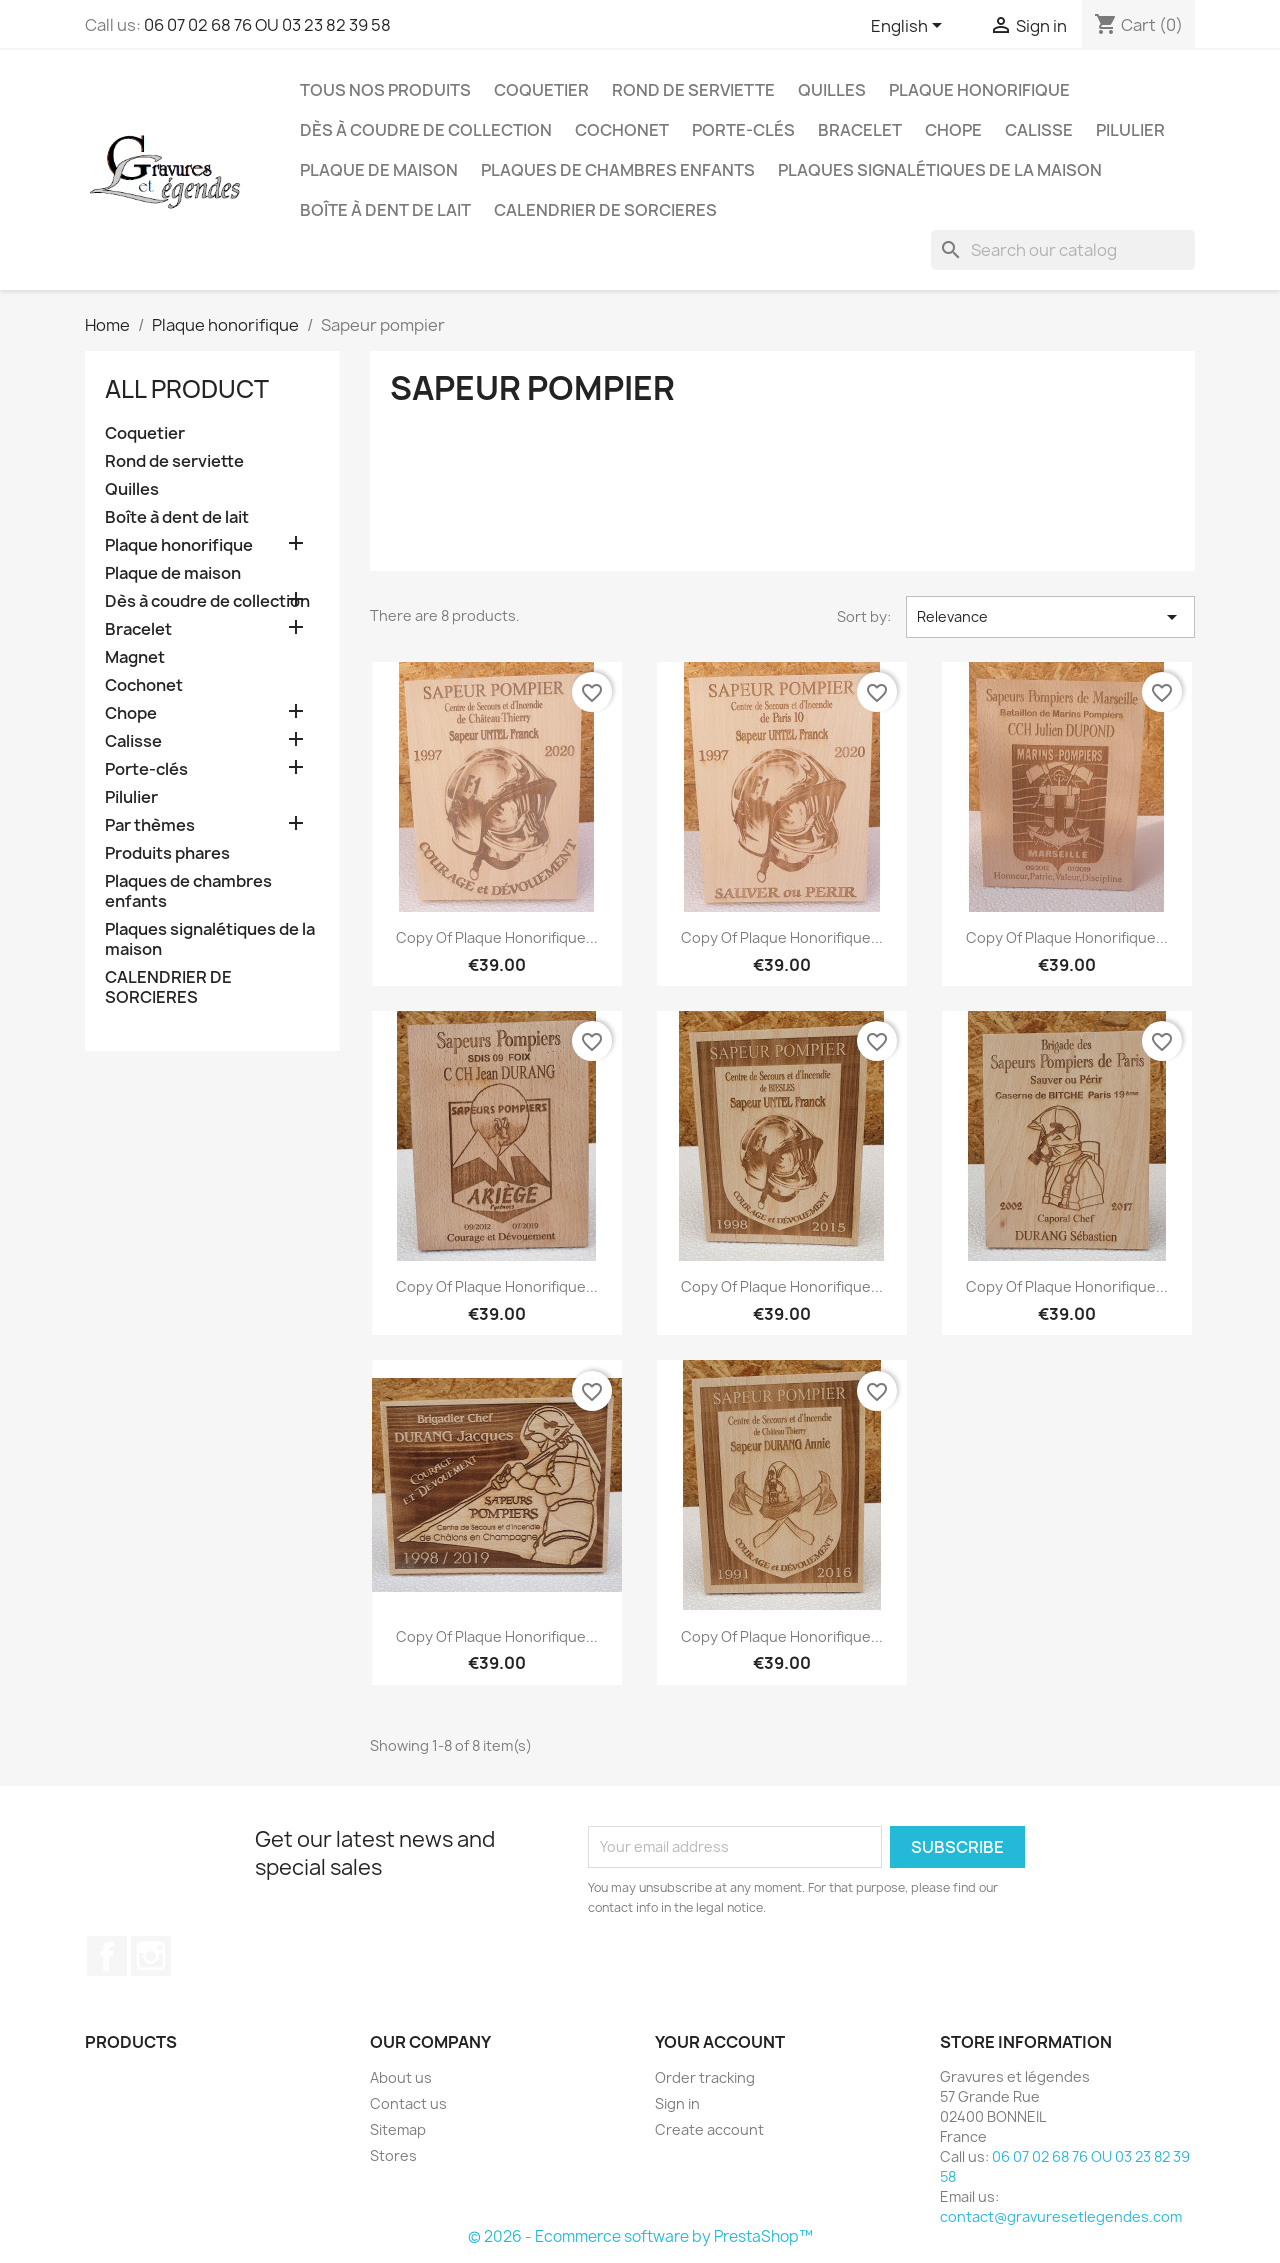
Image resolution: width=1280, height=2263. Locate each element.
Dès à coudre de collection (426, 130)
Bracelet (860, 130)
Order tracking (705, 2077)
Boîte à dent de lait (385, 210)
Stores (393, 2155)
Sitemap (398, 2129)
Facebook (107, 1956)
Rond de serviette (693, 90)
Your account (720, 2042)
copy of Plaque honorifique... (497, 937)
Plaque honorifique (979, 90)
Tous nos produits (385, 90)
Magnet (135, 657)
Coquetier (541, 90)
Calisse (1039, 130)
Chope (953, 130)
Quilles (832, 90)
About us (401, 2077)
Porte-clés (743, 130)
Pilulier (1130, 130)
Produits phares (167, 853)
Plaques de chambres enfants (618, 170)
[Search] (1063, 250)
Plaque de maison (379, 170)
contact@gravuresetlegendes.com (1061, 2216)
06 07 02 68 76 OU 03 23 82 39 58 (267, 25)
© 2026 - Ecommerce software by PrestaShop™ (640, 2236)
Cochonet (622, 130)
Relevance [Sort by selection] (1050, 617)
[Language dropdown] (910, 27)
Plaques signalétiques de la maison (940, 170)
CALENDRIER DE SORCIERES (605, 210)
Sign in (677, 2103)
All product (187, 389)
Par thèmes (150, 825)
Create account (709, 2129)
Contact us (408, 2103)
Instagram (151, 1956)
